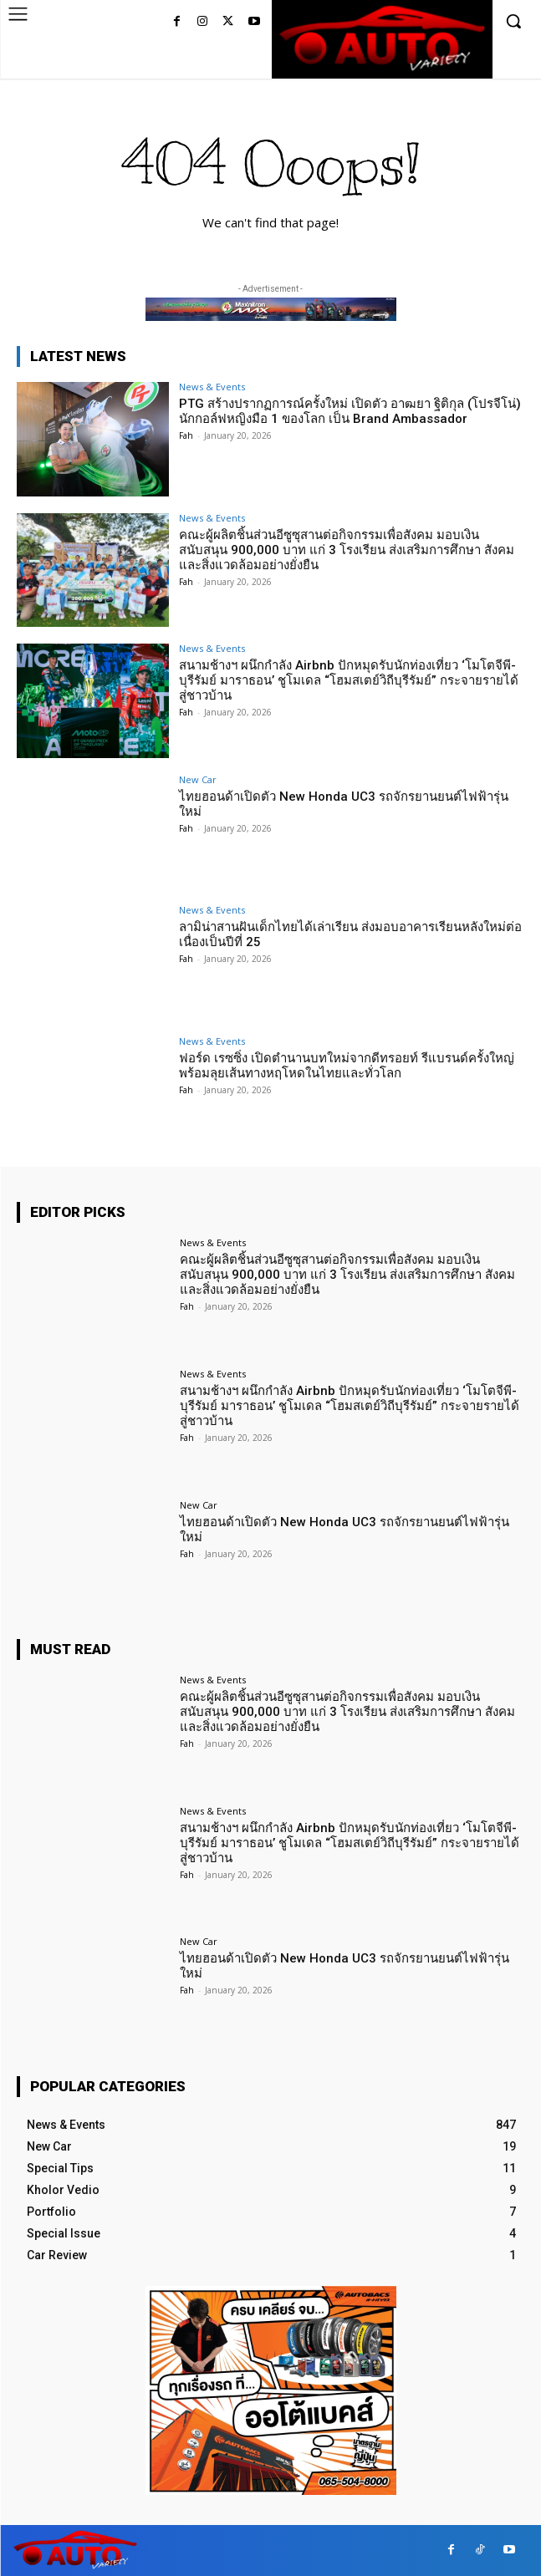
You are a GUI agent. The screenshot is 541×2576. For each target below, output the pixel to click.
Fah (186, 435)
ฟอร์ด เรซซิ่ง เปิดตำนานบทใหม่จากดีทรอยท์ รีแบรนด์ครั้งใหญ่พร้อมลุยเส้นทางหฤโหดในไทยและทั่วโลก (346, 1066)
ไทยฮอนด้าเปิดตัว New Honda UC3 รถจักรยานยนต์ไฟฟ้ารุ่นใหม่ (343, 804)
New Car (198, 779)
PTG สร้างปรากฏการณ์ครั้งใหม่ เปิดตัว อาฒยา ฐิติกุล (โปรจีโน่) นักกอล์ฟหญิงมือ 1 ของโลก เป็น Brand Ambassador (350, 411)
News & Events (212, 386)
